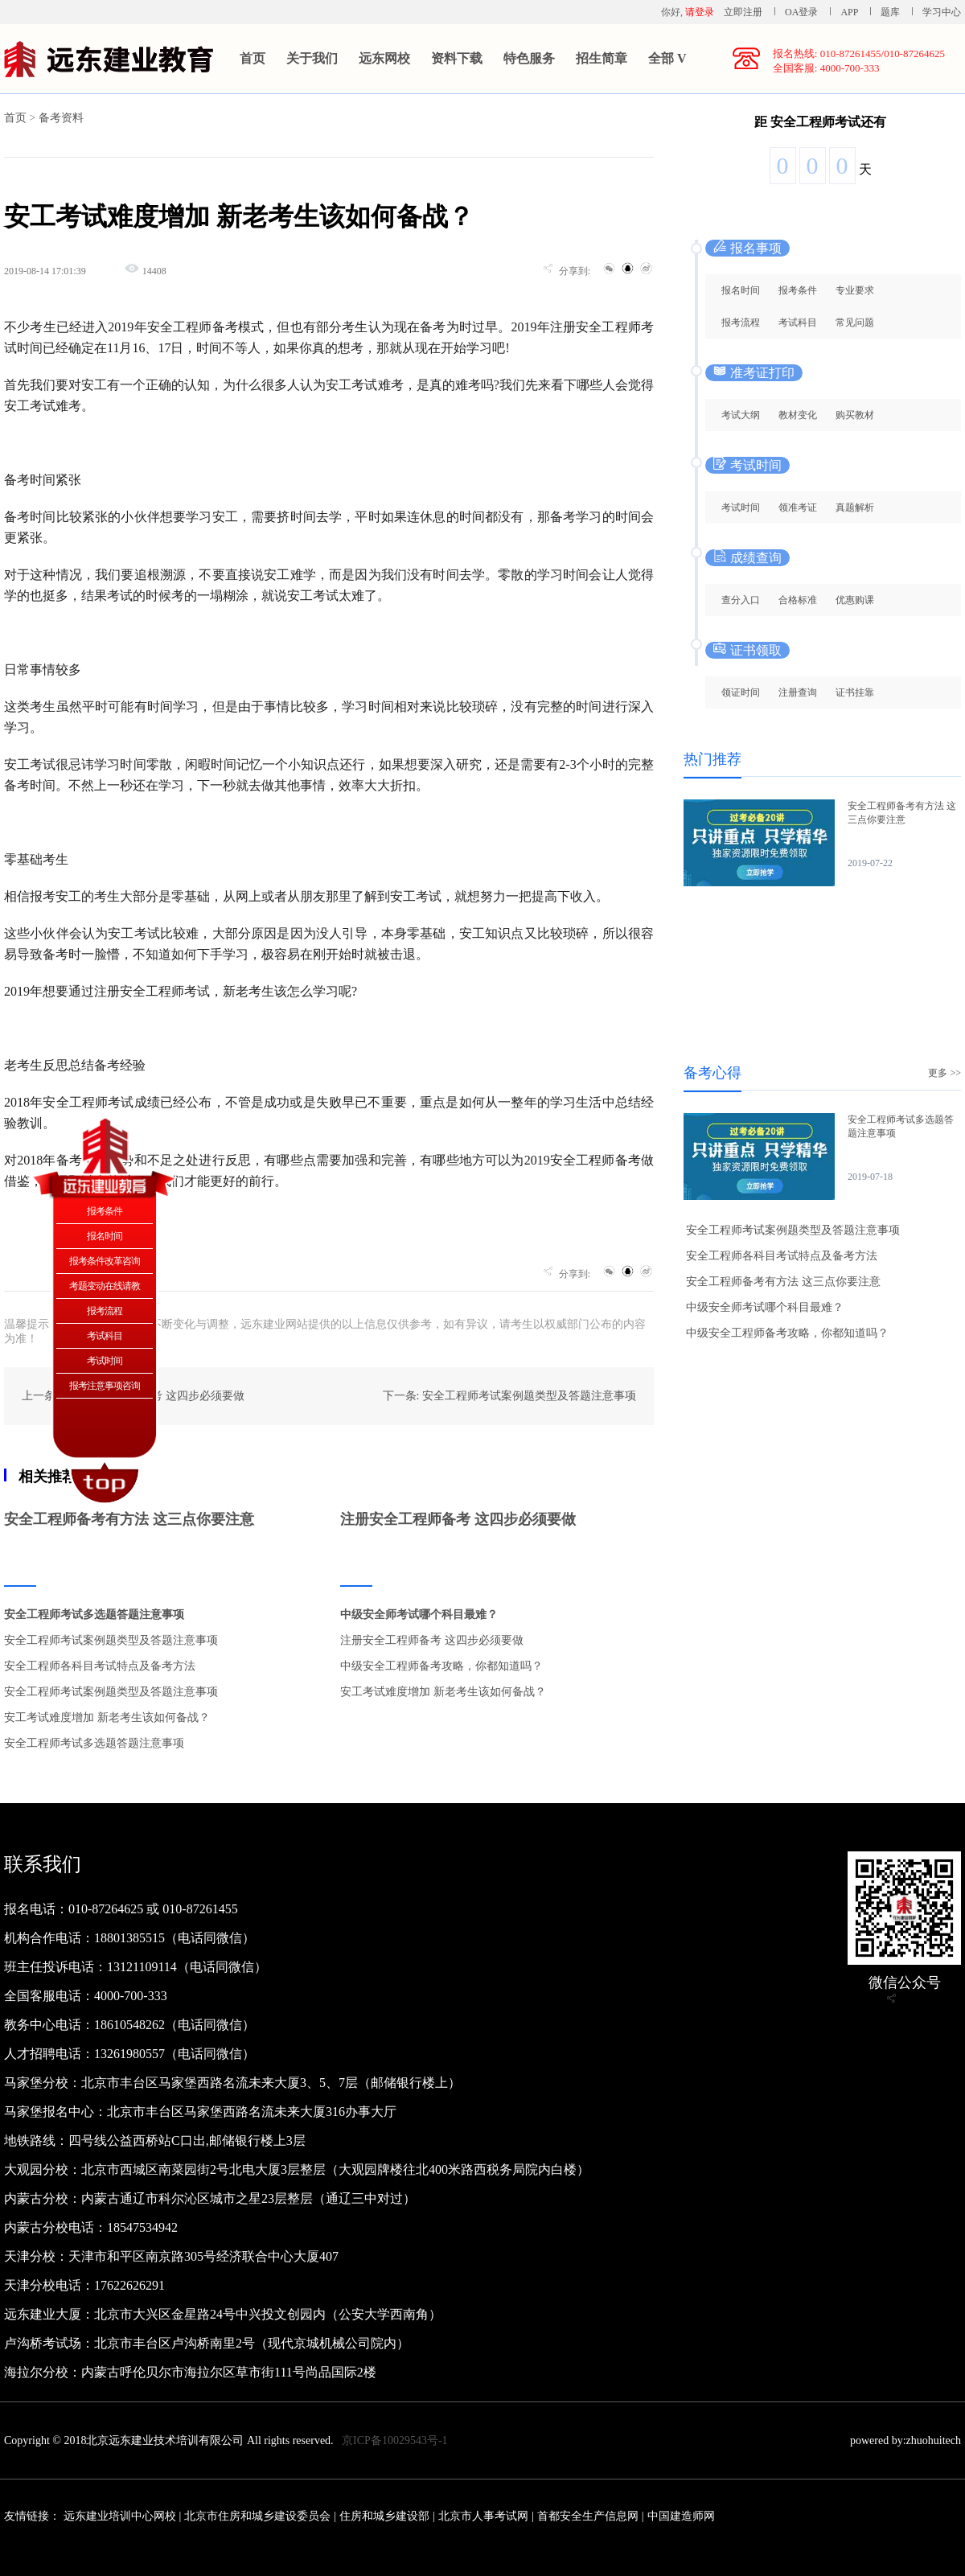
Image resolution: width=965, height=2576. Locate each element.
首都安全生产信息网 (588, 2516)
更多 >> (944, 1072)
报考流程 (740, 322)
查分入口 (740, 600)
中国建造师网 (681, 2516)
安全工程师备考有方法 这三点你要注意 (129, 1519)
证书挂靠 (855, 692)
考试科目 (797, 322)
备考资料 (61, 118)
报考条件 (797, 290)
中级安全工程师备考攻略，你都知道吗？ (441, 1666)
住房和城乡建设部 (384, 2516)
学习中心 (941, 12)
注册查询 (797, 692)
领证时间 (740, 692)
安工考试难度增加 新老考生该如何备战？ (107, 1717)
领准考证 (797, 507)
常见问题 (855, 322)
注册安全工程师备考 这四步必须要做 (458, 1519)
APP (849, 12)
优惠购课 (855, 600)
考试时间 (740, 507)
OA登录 (802, 12)
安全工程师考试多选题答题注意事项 (94, 1614)
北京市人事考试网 (483, 2516)
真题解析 (855, 507)
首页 (252, 58)
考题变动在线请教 (104, 1286)
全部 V (667, 58)
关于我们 (312, 58)
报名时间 (740, 290)
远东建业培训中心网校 (121, 2516)
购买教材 (855, 415)
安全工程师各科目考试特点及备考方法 (99, 1666)
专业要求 (855, 290)
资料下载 (456, 58)
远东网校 (384, 58)
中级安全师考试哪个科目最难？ (419, 1614)
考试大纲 (740, 415)
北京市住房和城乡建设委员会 (257, 2516)
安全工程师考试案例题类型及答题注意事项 (111, 1640)
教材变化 (797, 415)
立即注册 (743, 12)
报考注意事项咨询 (104, 1385)
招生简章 (601, 58)
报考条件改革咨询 (104, 1261)
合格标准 (797, 600)
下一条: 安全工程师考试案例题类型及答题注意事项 (509, 1396)
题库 (890, 12)
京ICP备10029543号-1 (394, 2440)
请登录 (699, 12)
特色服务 (529, 58)
